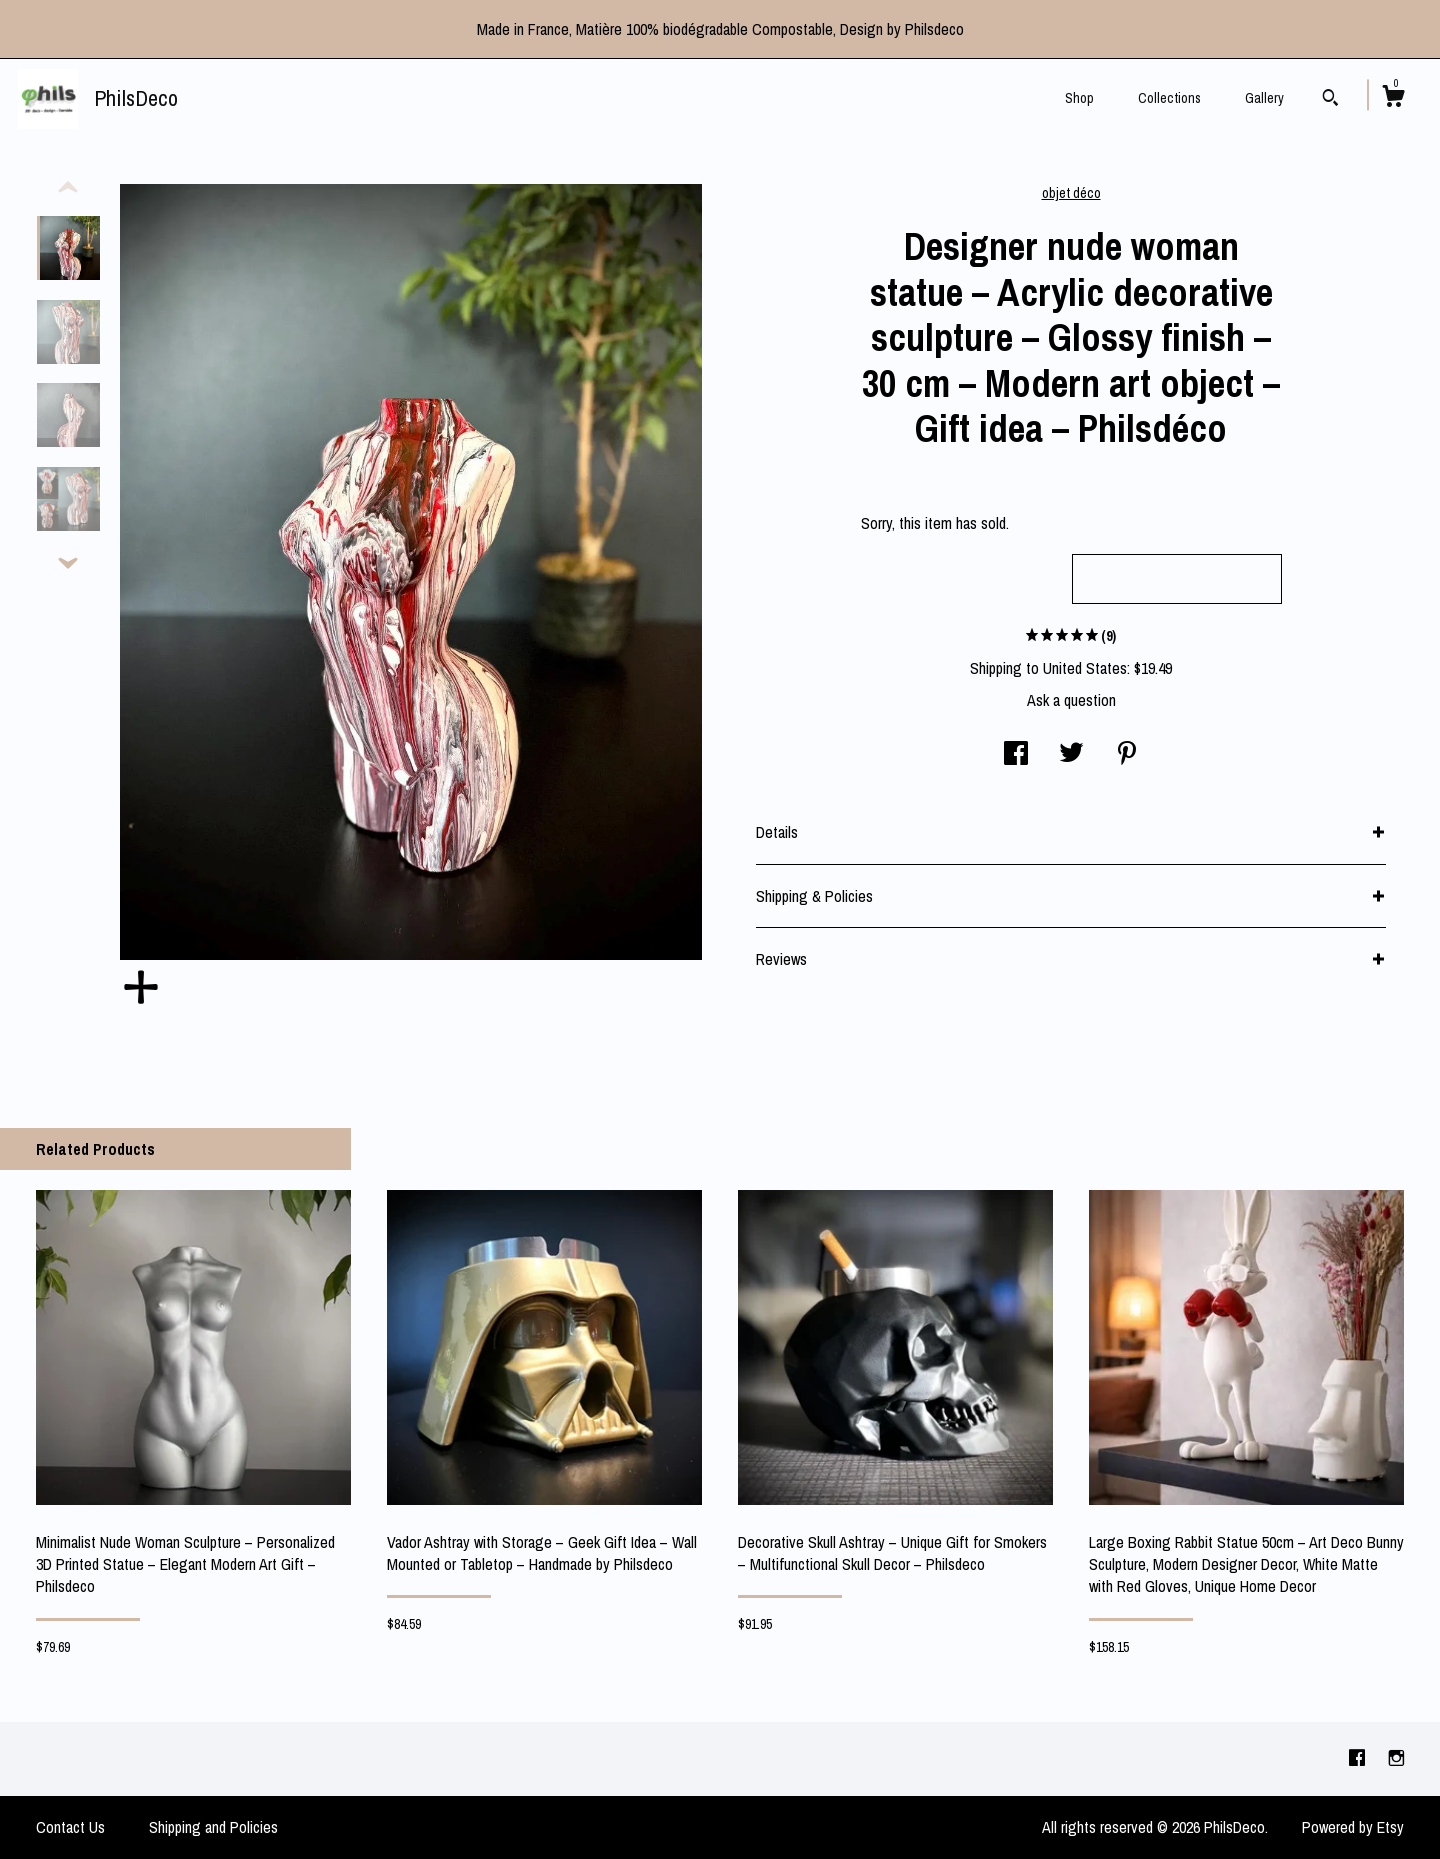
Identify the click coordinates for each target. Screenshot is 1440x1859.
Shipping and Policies (213, 1827)
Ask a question (1071, 700)
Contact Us (70, 1827)
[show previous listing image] (68, 188)
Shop (1079, 98)
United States (1085, 668)
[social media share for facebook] (1016, 755)
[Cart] (1393, 99)
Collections (1169, 98)
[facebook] (1359, 1758)
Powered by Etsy (1353, 1827)
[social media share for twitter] (1071, 755)
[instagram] (1396, 1758)
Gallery (1264, 98)
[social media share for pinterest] (1127, 755)
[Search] (1330, 100)
